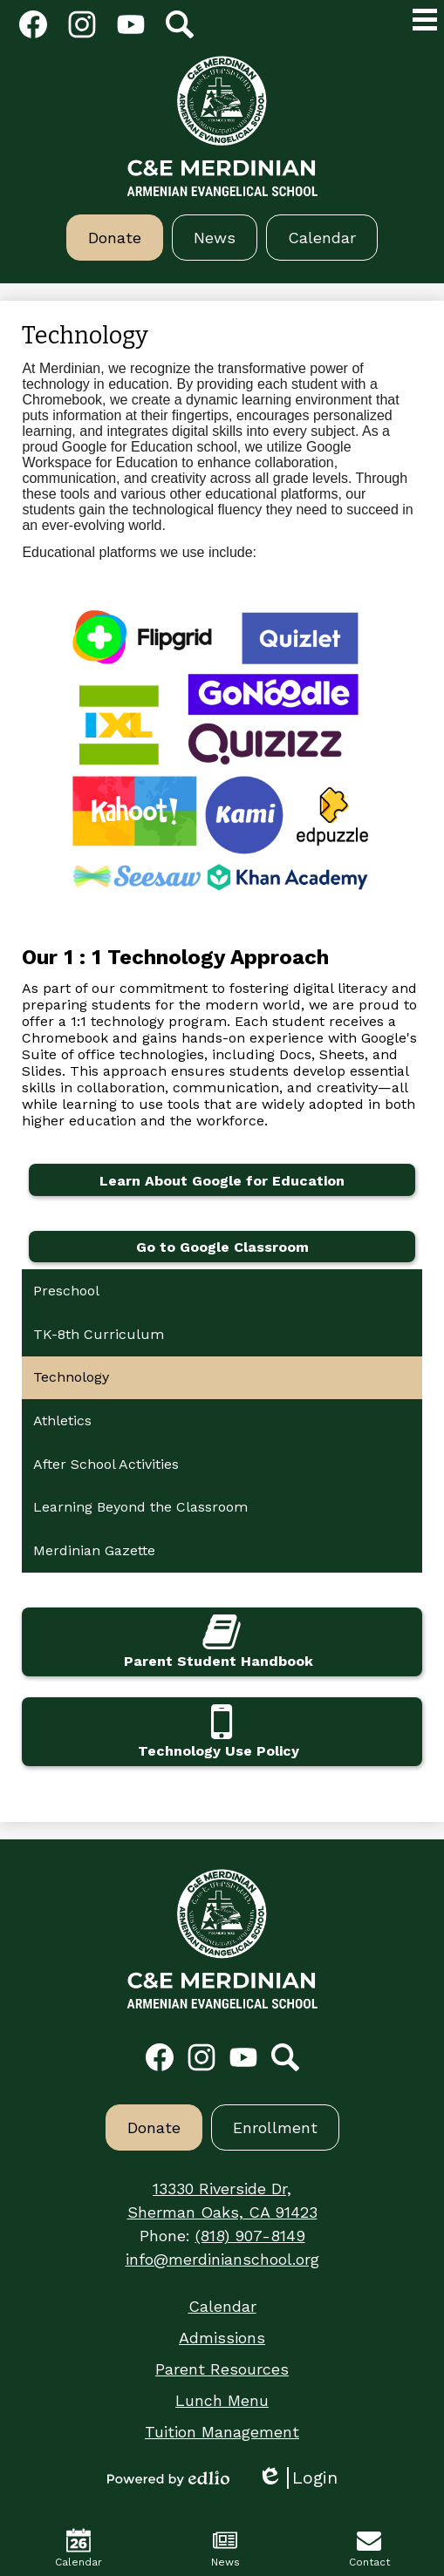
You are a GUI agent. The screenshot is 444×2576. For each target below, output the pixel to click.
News (225, 2548)
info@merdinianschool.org (222, 2259)
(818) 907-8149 (250, 2235)
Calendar (78, 2548)
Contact (369, 2548)
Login (297, 2478)
